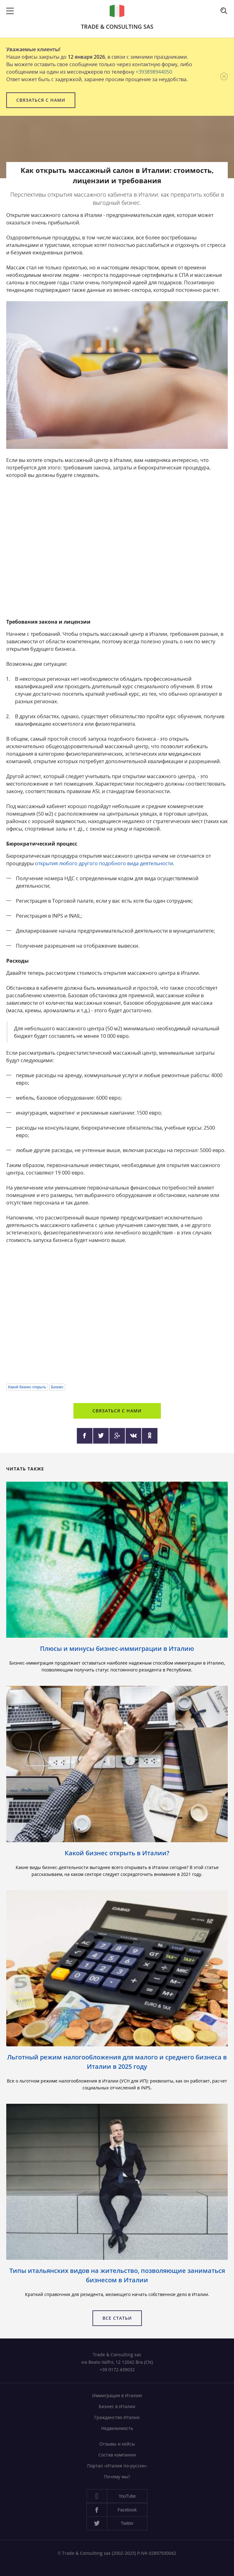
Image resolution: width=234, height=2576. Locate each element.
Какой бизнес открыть (27, 1387)
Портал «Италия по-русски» (117, 2466)
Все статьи (117, 2318)
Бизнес (57, 1387)
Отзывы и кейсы (117, 2444)
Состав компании (117, 2455)
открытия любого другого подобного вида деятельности (104, 863)
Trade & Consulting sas (117, 26)
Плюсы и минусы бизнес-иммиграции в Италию (117, 1648)
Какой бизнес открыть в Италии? (117, 1853)
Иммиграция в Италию (117, 2395)
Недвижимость (117, 2428)
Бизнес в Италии (117, 2406)
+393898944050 (154, 71)
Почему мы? (117, 2477)
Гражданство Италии (117, 2417)
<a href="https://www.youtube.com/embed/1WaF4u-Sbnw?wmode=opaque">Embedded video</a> (117, 1313)
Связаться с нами (40, 100)
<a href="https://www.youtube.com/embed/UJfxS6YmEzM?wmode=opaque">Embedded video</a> (117, 548)
